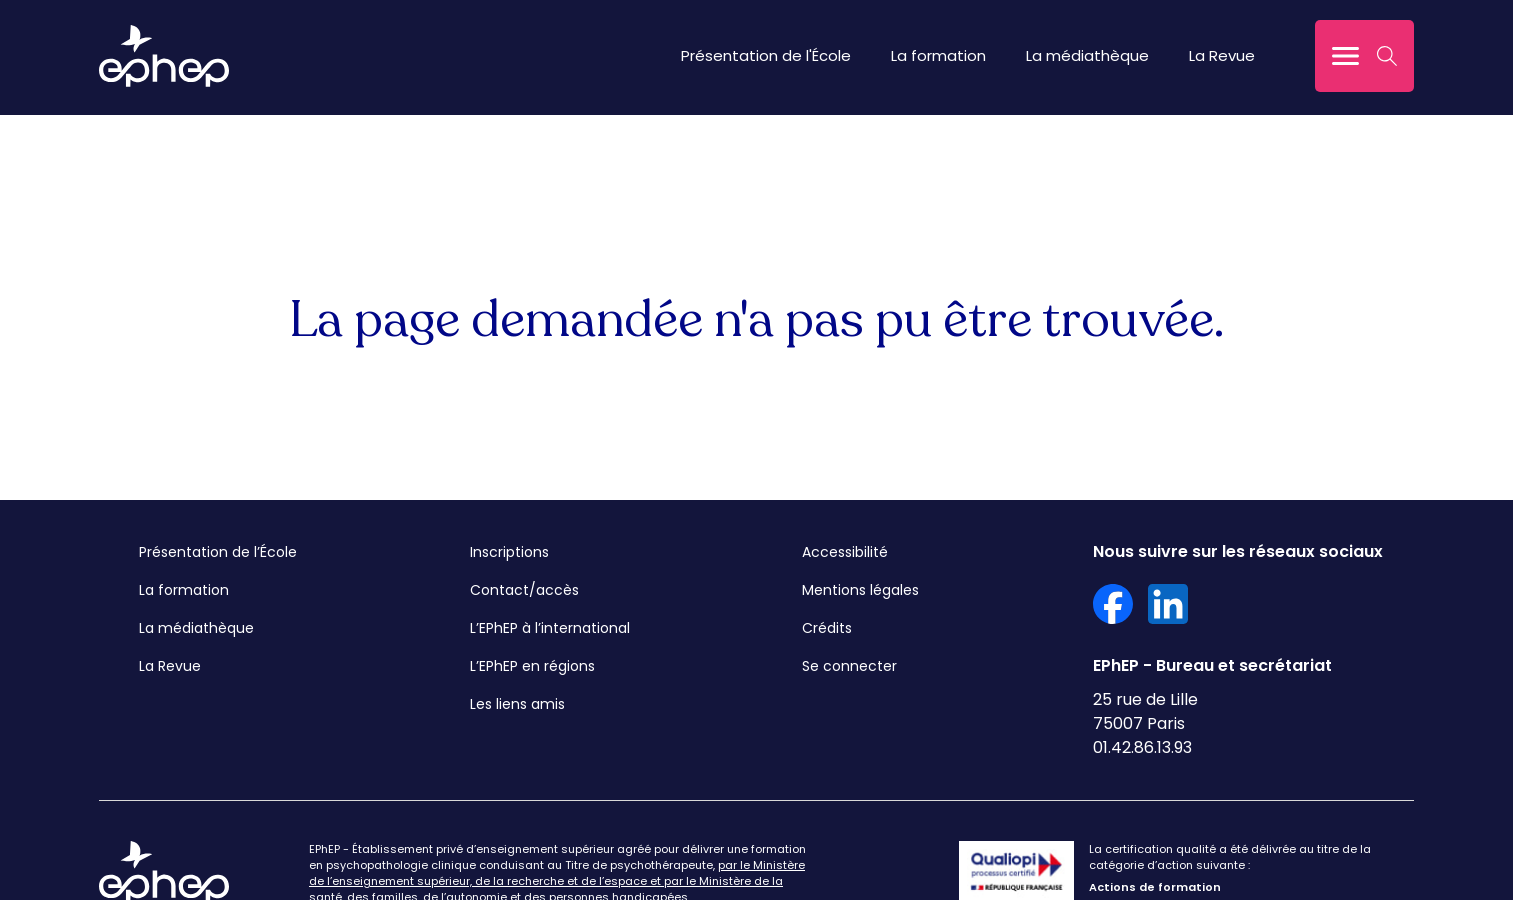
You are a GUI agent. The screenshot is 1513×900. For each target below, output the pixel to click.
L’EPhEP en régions (532, 666)
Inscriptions (509, 552)
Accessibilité (845, 552)
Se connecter (849, 666)
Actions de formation (1155, 887)
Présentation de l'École (766, 55)
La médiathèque (1087, 55)
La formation (938, 55)
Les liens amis (517, 704)
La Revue (1222, 55)
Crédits (827, 628)
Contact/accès (524, 590)
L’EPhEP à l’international (550, 628)
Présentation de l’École (218, 552)
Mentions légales (860, 590)
